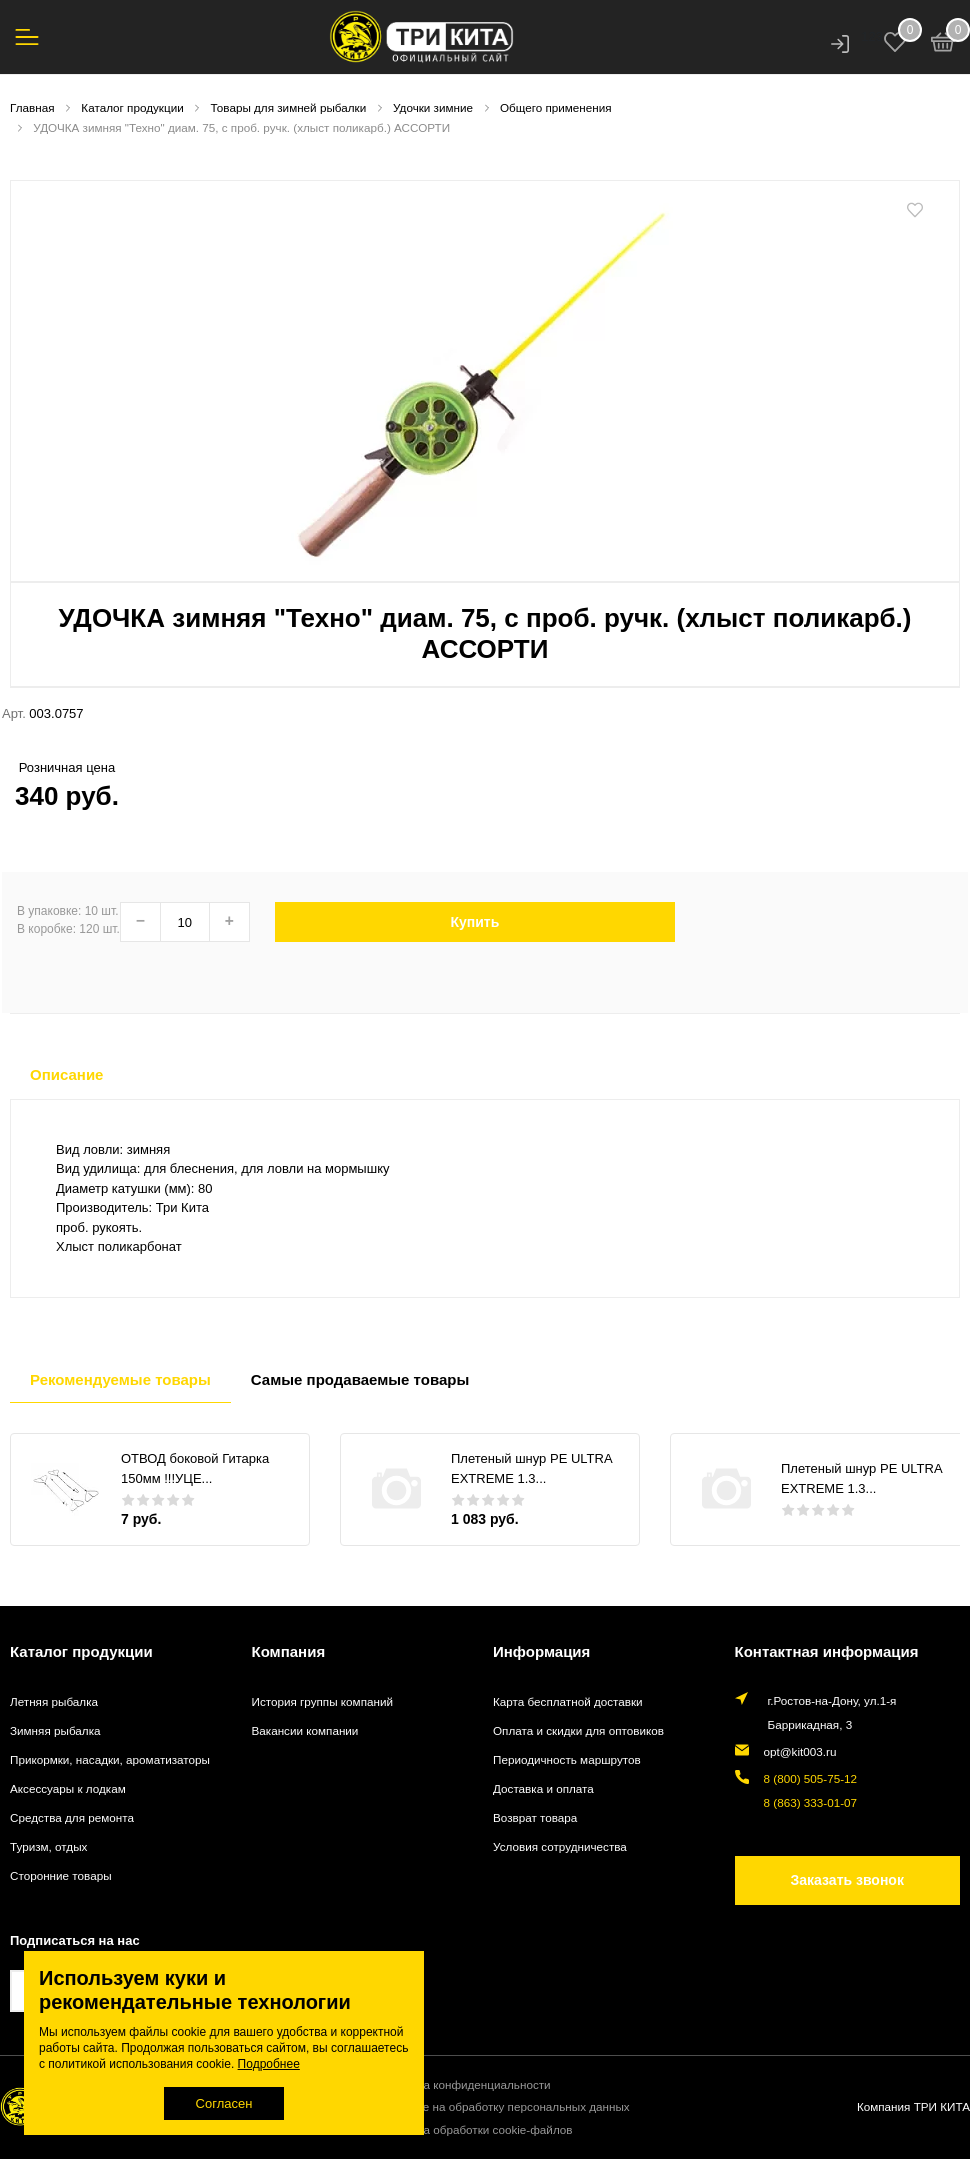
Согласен (224, 2103)
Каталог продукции (81, 1651)
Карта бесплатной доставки (568, 1701)
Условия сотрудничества (560, 1846)
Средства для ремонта (72, 1817)
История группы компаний (322, 1701)
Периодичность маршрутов (567, 1759)
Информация (541, 1651)
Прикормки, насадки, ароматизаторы (110, 1759)
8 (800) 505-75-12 (811, 1778)
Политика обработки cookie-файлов (475, 2129)
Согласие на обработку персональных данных (504, 2106)
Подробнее (269, 2064)
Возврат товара (535, 1817)
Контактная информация (827, 1651)
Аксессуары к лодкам (68, 1788)
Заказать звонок (847, 1880)
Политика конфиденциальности (464, 2084)
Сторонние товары (61, 1875)
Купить (474, 922)
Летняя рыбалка (54, 1701)
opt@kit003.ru (800, 1751)
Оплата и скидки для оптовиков (578, 1730)
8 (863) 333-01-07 (811, 1802)
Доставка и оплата (543, 1788)
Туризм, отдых (48, 1846)
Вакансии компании (305, 1730)
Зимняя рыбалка (55, 1730)
